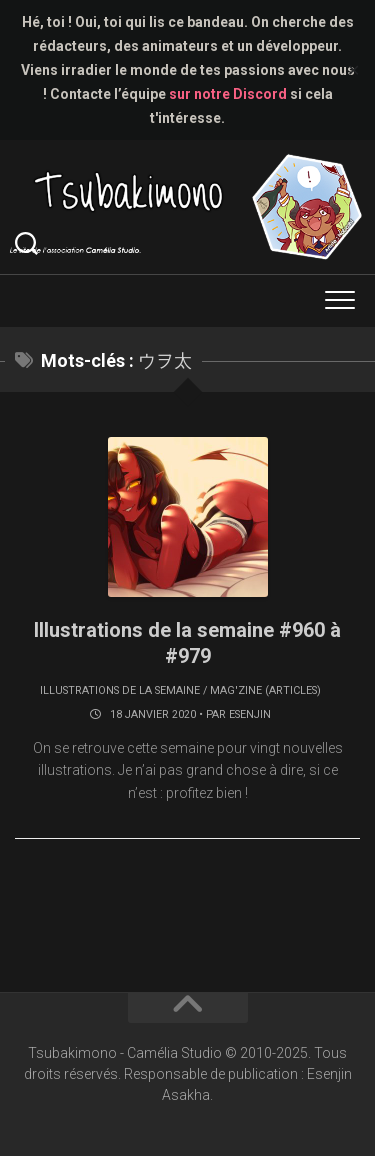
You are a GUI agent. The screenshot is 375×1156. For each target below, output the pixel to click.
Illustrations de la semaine (120, 690)
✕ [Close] (353, 70)
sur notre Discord (228, 94)
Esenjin (250, 714)
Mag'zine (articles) (265, 690)
